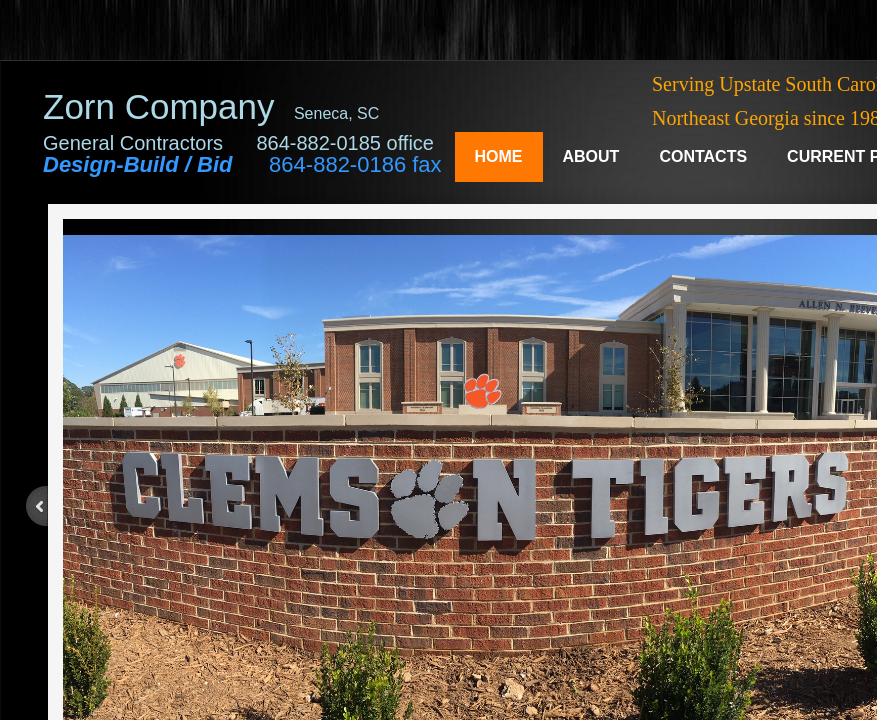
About (591, 156)
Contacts (703, 156)
